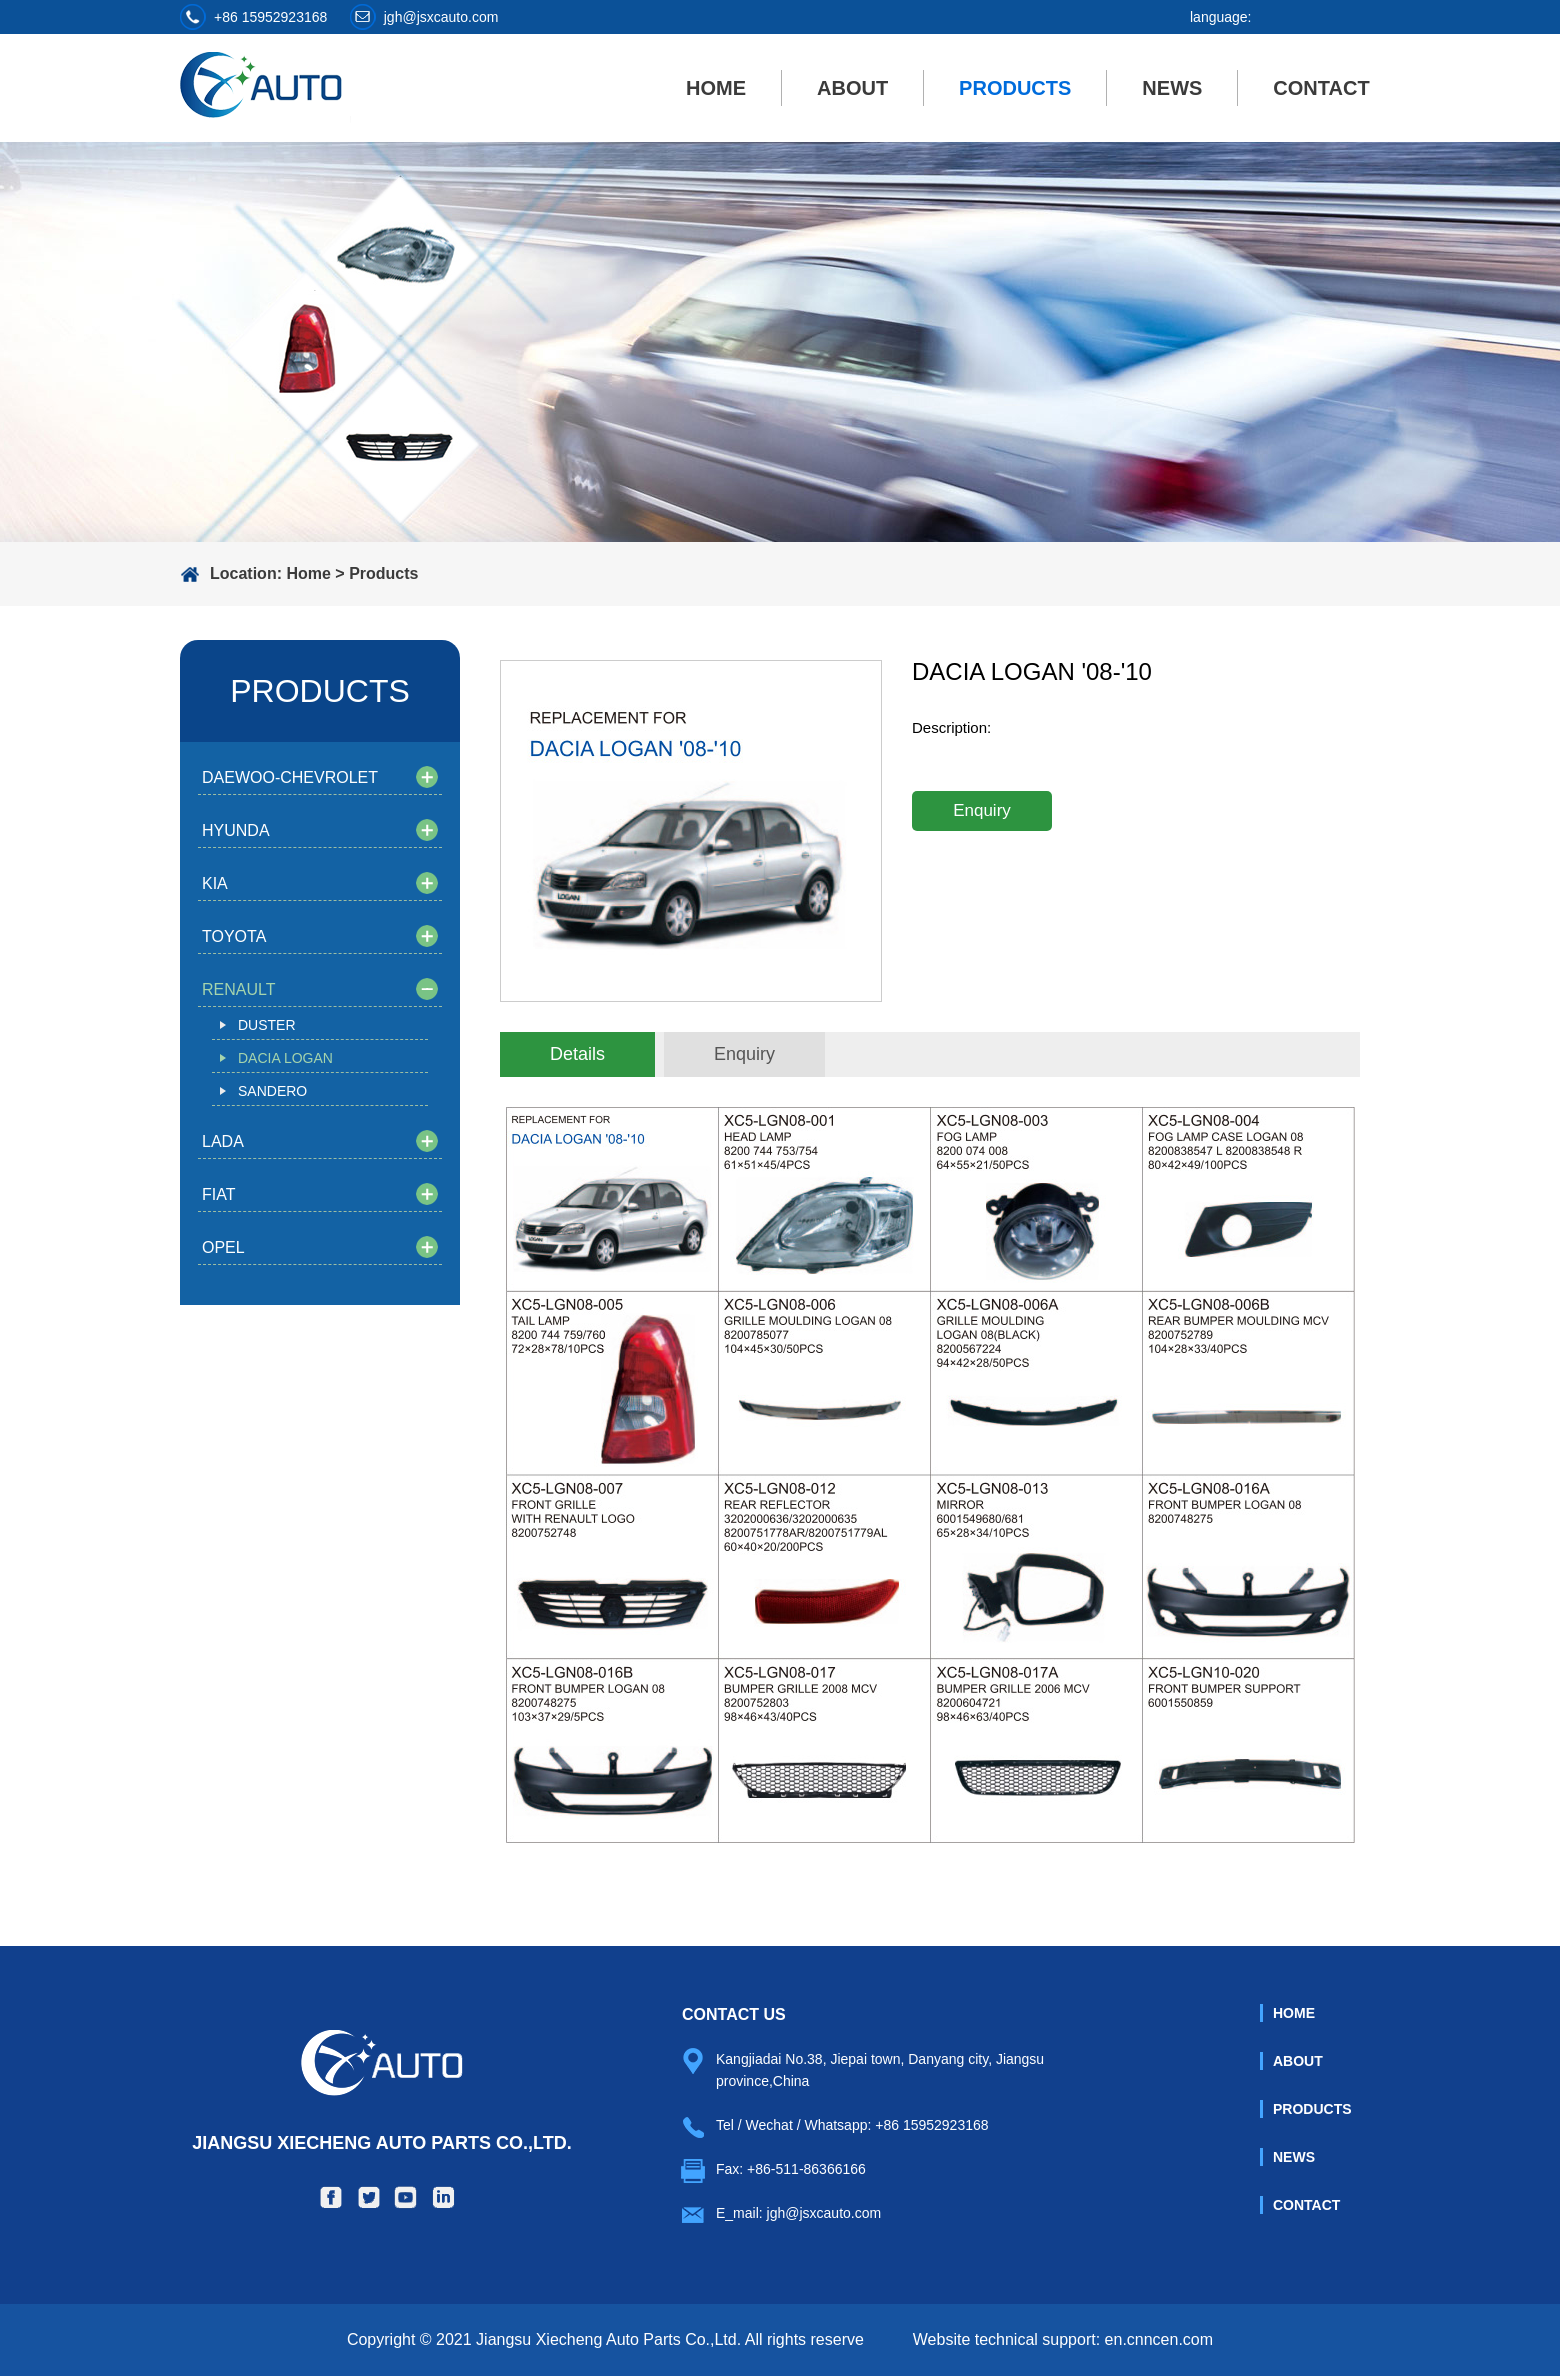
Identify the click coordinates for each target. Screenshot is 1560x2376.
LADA (223, 1141)
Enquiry (982, 810)
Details (577, 1054)
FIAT (218, 1194)
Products (1015, 88)
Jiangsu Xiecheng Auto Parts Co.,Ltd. (381, 2091)
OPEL (223, 1247)
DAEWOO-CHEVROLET (290, 777)
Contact (1321, 88)
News (1172, 88)
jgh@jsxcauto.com (441, 17)
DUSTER (267, 1025)
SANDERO (272, 1091)
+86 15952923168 (270, 17)
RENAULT (239, 989)
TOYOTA (234, 936)
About (852, 88)
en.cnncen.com (1159, 2339)
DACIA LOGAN (285, 1058)
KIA (215, 883)
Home (716, 88)
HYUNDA (236, 830)
